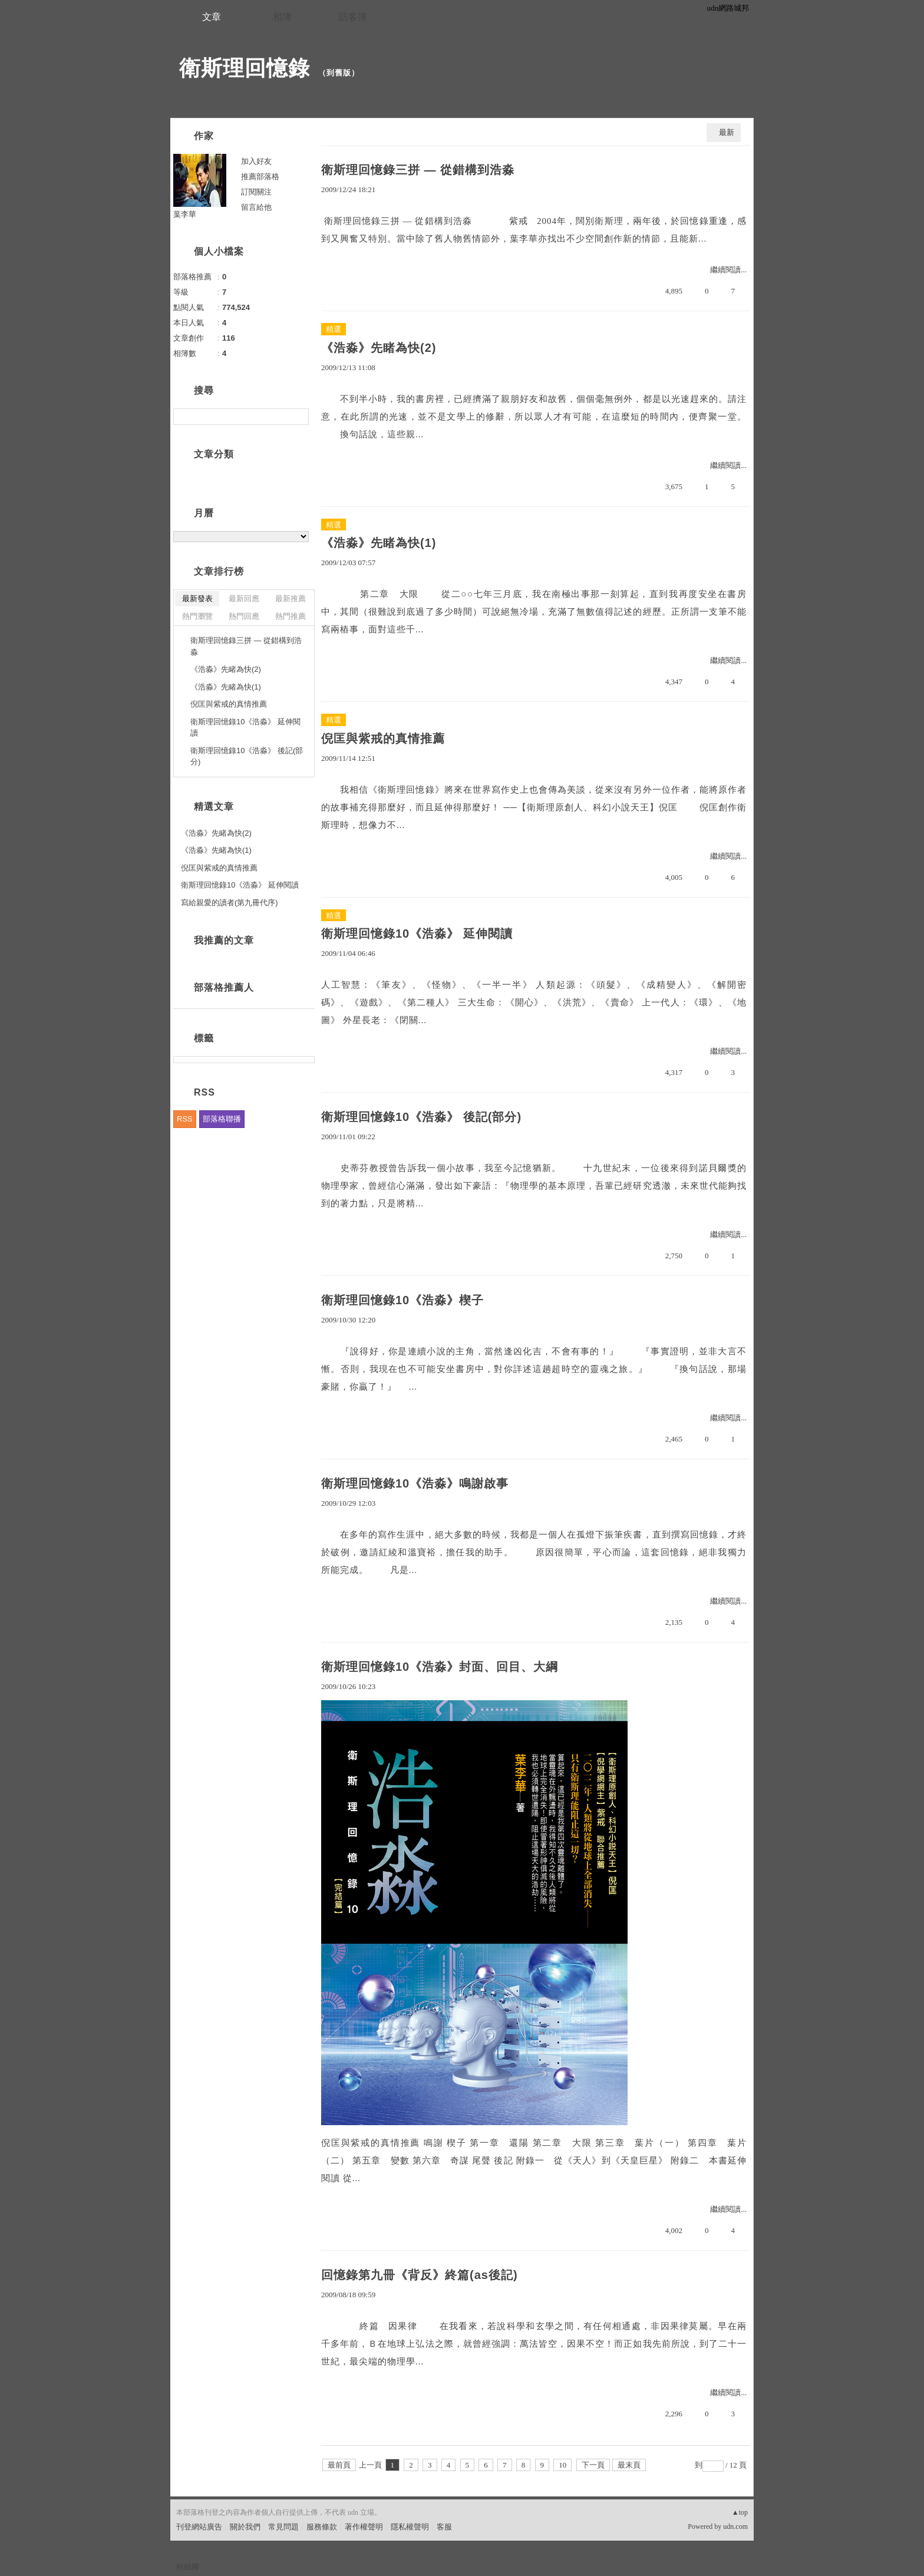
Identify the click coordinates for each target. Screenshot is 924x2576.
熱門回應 (244, 616)
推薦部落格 (260, 176)
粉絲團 (187, 2566)
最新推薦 (290, 598)
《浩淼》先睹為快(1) (378, 542)
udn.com (735, 2526)
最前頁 (339, 2464)
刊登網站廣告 (199, 2526)
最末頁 (629, 2464)
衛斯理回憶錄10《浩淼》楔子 (402, 1300)
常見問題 (283, 2526)
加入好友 (256, 161)
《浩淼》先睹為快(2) (378, 347)
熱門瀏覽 (197, 616)
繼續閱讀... (728, 269)
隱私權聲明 (410, 2526)
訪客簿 (353, 17)
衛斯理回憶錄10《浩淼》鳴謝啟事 (415, 1483)
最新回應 (244, 598)
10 (562, 2464)
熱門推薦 (290, 616)
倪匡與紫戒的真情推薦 (383, 738)
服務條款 (321, 2526)
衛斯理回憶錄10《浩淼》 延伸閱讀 (417, 933)
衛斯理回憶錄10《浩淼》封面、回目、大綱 (439, 1666)
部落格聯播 (222, 1118)
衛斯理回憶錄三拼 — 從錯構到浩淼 (417, 169)
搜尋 (298, 416)
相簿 (282, 17)
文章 (211, 17)
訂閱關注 (256, 191)
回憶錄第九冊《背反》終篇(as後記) (419, 2274)
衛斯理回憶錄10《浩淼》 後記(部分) (421, 1116)
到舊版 (338, 72)
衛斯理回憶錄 (244, 68)
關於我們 (245, 2526)
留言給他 (256, 207)
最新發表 (197, 598)
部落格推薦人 (224, 987)
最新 (726, 132)
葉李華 (184, 214)
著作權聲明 (364, 2526)
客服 (444, 2526)
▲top (740, 2512)
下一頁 (593, 2464)
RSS (185, 1118)
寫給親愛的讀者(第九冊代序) (229, 902)
